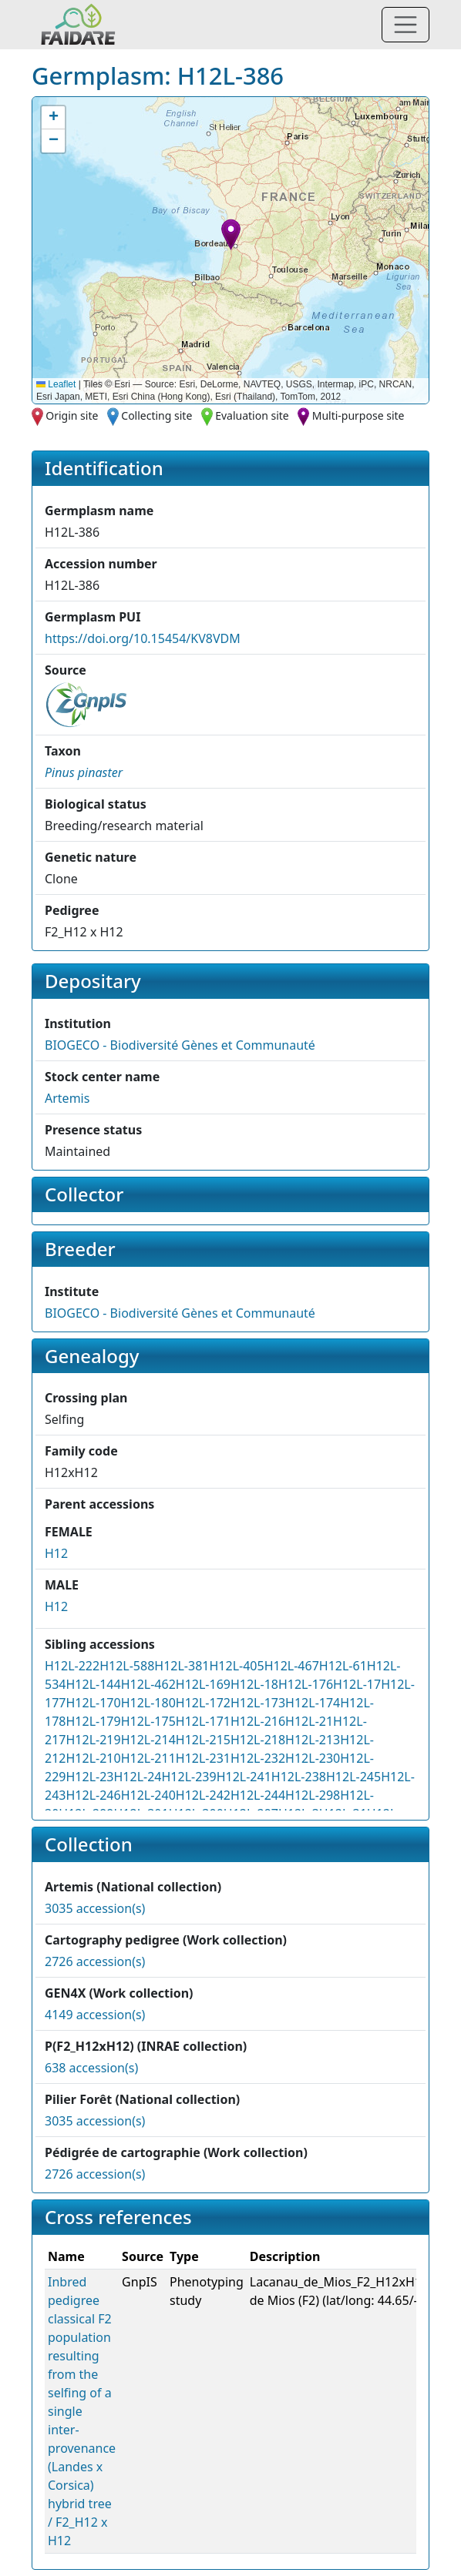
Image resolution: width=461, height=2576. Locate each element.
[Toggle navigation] (405, 24)
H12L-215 (203, 1739)
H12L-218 (257, 1739)
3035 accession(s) (95, 1908)
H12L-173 (257, 1702)
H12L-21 (309, 1721)
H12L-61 (343, 1665)
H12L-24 (137, 1776)
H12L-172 (203, 1702)
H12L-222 (72, 1665)
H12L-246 (93, 1795)
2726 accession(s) (95, 1961)
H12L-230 (312, 1758)
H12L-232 (257, 1758)
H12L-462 (148, 1684)
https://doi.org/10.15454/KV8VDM (143, 638)
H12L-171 (203, 1721)
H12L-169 (203, 1684)
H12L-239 (189, 1776)
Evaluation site (252, 415)
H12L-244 (257, 1795)
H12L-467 (291, 1665)
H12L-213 (312, 1739)
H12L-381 (181, 1665)
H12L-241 (244, 1776)
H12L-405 (236, 1665)
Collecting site (156, 415)
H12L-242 (203, 1795)
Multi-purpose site (358, 415)
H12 (56, 1553)
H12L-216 (257, 1721)
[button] (231, 234)
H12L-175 (148, 1721)
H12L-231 (203, 1758)
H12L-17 (357, 1684)
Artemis (67, 1098)
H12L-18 (254, 1684)
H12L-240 (148, 1795)
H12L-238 (298, 1776)
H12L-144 (93, 1684)
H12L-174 (312, 1702)
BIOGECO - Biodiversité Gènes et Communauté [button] (180, 1045)
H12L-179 (93, 1721)
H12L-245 (353, 1776)
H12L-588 (126, 1665)
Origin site (71, 415)
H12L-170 (93, 1702)
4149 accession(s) (95, 2014)
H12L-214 (148, 1739)
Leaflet (56, 384)
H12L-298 (312, 1795)
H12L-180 (148, 1702)
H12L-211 (148, 1758)
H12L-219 (93, 1739)
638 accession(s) (91, 2067)
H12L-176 (305, 1684)
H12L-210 (93, 1758)
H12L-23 (89, 1776)
